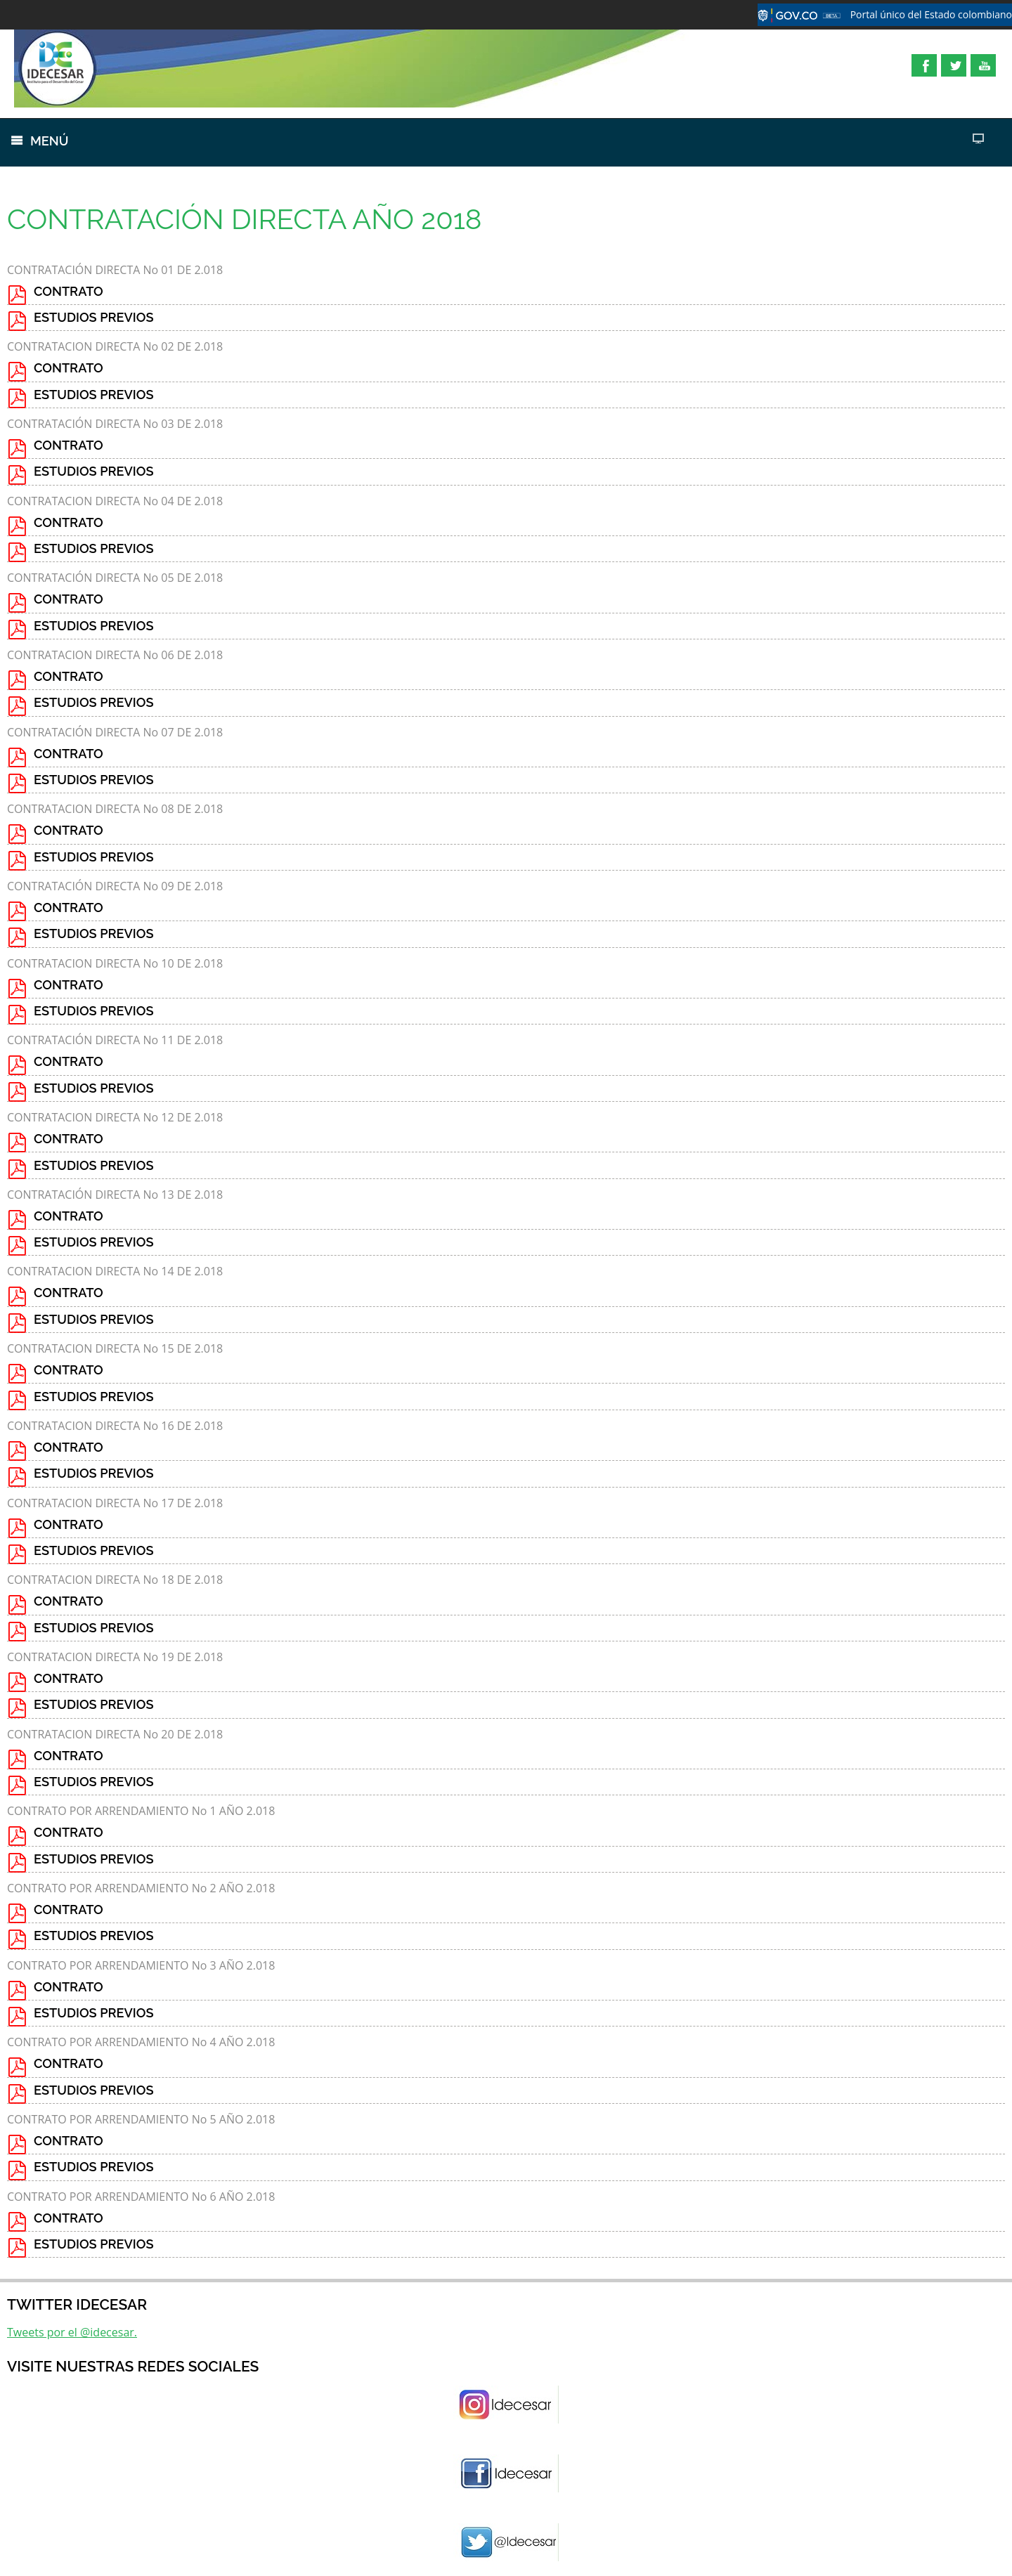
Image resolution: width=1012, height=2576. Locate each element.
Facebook (924, 65)
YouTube (983, 65)
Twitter (953, 65)
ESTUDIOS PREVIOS (94, 317)
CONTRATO (68, 291)
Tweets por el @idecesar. (72, 2332)
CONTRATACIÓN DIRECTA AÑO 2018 (244, 218)
